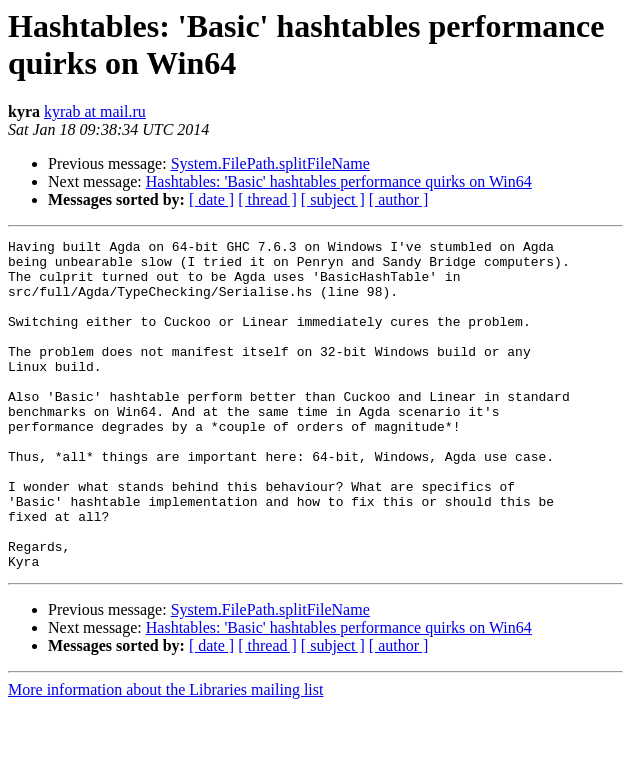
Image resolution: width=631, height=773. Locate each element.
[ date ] (211, 199)
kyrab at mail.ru (95, 111)
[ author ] (399, 199)
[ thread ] (267, 199)
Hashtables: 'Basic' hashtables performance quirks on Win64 (339, 181)
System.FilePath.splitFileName (270, 163)
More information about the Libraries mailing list (165, 755)
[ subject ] (333, 199)
